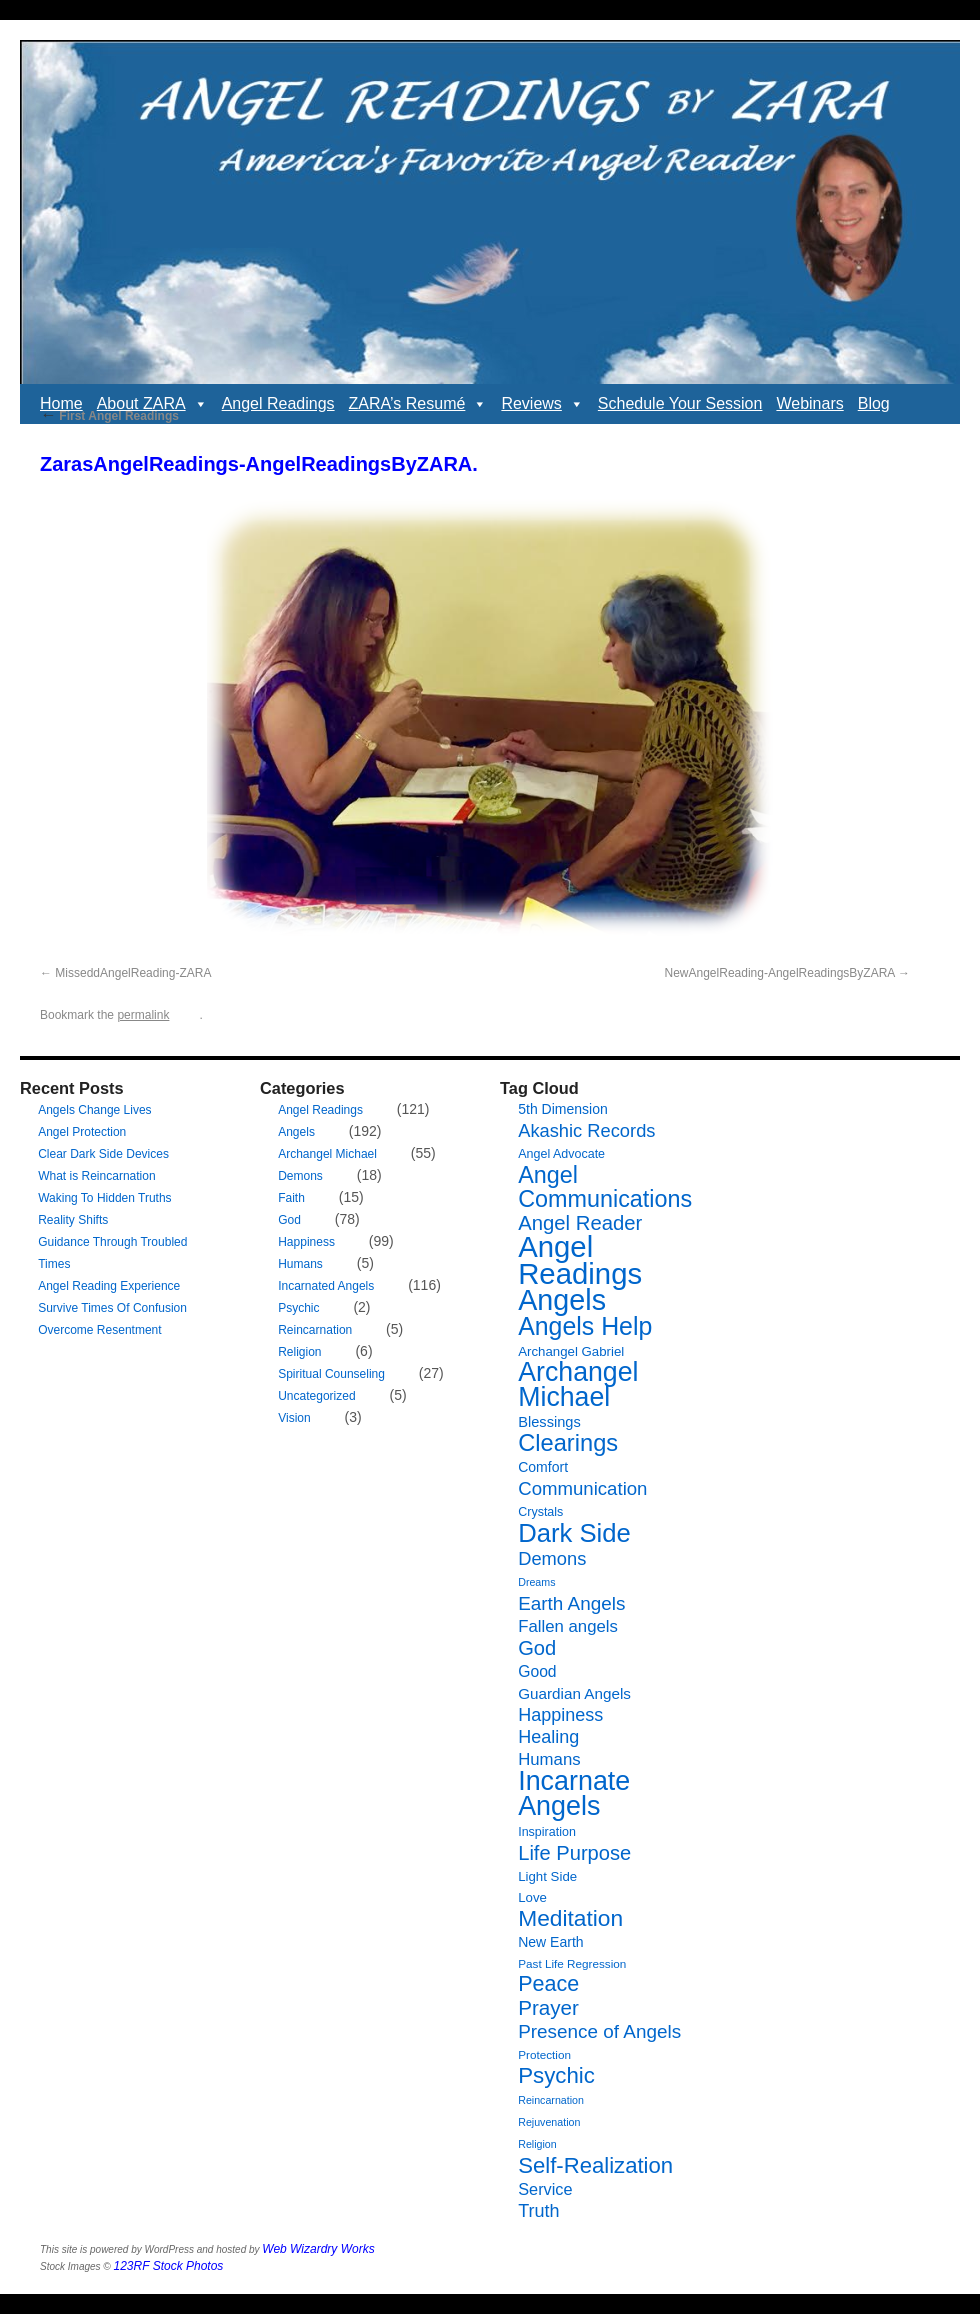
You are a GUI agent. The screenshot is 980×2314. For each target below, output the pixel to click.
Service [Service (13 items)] (545, 2189)
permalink (143, 1015)
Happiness (306, 1242)
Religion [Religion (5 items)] (537, 2144)
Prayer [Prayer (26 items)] (548, 2007)
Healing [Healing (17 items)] (548, 1737)
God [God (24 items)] (537, 1648)
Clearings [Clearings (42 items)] (568, 1443)
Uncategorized (316, 1396)
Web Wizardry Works (318, 2249)
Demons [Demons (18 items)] (552, 1558)
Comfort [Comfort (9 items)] (543, 1467)
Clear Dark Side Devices (103, 1154)
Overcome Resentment (99, 1330)
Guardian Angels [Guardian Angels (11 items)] (574, 1693)
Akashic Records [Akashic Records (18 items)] (586, 1130)
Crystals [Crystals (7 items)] (540, 1512)
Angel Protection (82, 1132)
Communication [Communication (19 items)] (582, 1488)
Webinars (809, 403)
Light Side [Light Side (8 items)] (547, 1876)
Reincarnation (315, 1330)
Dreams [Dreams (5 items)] (536, 1582)
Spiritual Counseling (331, 1374)
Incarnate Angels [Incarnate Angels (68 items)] (574, 1793)
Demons (300, 1176)
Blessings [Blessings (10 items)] (549, 1422)
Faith (291, 1198)
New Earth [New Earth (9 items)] (550, 1942)
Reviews (542, 404)
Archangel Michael (327, 1154)
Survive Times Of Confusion (112, 1308)
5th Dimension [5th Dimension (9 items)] (563, 1109)
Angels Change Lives (94, 1110)
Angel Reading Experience (109, 1286)
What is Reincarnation (96, 1176)
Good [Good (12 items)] (537, 1671)
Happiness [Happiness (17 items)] (560, 1715)
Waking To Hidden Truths (104, 1198)
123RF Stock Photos (169, 2266)
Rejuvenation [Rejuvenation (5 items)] (549, 2122)
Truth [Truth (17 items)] (538, 2211)
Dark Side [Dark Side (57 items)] (574, 1533)
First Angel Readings (109, 416)
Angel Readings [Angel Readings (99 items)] (580, 1260)
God (289, 1220)
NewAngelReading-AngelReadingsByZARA (780, 973)
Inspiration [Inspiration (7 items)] (547, 1832)
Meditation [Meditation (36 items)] (570, 1918)
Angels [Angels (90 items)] (562, 1300)
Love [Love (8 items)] (532, 1897)
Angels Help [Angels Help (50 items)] (585, 1326)
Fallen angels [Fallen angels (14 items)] (568, 1626)
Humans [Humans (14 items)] (549, 1759)
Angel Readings (278, 403)
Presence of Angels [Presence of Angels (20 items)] (599, 2031)
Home (61, 403)
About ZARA (152, 404)
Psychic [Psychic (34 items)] (556, 2075)
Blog (874, 403)
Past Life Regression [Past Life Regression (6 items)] (572, 1963)
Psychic (298, 1308)
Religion (299, 1352)
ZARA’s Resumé (418, 404)
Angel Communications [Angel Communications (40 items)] (605, 1187)
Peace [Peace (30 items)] (548, 1984)
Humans (300, 1264)
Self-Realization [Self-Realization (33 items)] (595, 2165)
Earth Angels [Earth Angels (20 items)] (571, 1603)
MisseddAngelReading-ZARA (133, 973)
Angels (296, 1132)
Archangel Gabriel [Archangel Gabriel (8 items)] (571, 1351)
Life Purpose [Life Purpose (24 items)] (574, 1853)
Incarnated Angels (326, 1286)
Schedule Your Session (680, 403)
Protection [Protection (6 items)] (544, 2054)
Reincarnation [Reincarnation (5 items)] (551, 2100)
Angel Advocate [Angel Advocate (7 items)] (561, 1154)
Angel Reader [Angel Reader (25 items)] (580, 1223)
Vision (294, 1418)
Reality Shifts (73, 1220)
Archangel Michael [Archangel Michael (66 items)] (578, 1384)
